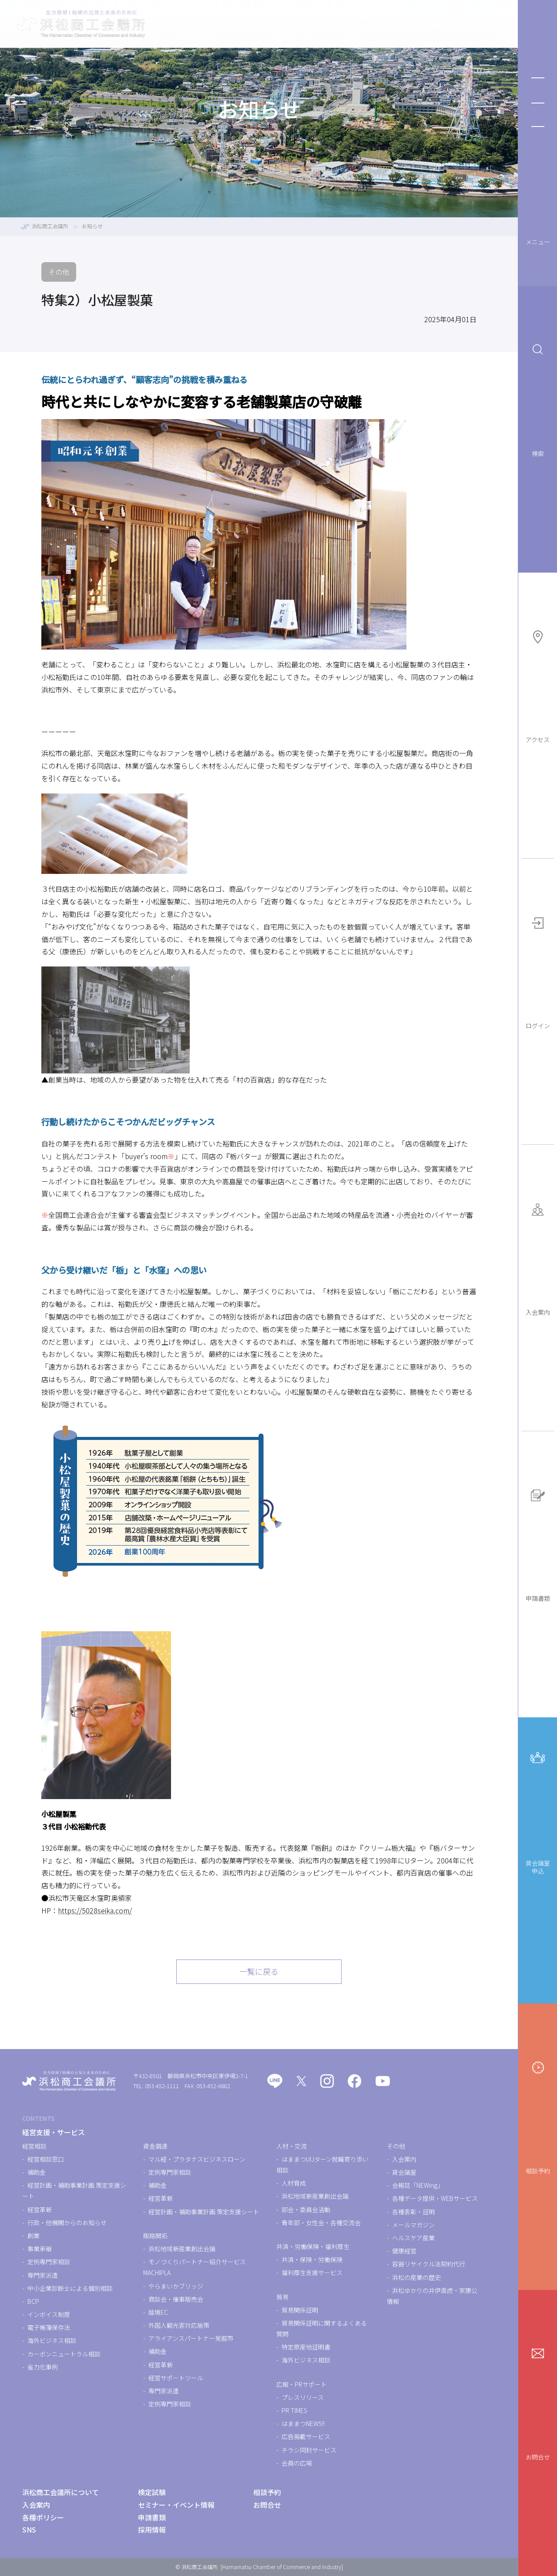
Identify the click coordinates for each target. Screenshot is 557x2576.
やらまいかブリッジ (175, 2286)
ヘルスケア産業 (413, 2237)
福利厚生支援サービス (312, 2272)
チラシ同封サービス (309, 2450)
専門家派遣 (42, 2275)
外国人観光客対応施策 (178, 2325)
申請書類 (538, 1542)
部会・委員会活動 (306, 2209)
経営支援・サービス (222, 24)
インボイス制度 (48, 2314)
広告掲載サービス (306, 2436)
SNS (29, 2529)
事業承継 (39, 2248)
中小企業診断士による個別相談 (70, 2288)
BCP (33, 2301)
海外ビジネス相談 (51, 2340)
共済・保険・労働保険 (312, 2259)
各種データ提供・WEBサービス (435, 2198)
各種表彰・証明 (413, 2211)
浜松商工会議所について (458, 24)
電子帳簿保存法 (48, 2327)
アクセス (538, 683)
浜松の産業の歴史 (416, 2277)
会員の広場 (297, 2463)
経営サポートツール (175, 2377)
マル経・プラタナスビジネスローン (196, 2159)
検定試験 (288, 24)
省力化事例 (42, 2367)
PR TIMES (294, 2410)
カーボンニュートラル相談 (64, 2353)
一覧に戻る (258, 1971)
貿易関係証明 (300, 2310)
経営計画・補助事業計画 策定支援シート (203, 2211)
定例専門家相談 (48, 2261)
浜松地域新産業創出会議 (181, 2248)
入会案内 (538, 1256)
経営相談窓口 (45, 2159)
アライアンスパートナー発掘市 (190, 2338)
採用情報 (152, 2529)
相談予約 (538, 2115)
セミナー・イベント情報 (361, 24)
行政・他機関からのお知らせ (67, 2222)
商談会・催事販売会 (175, 2299)
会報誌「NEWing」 (417, 2185)
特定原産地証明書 (306, 2347)
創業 (33, 2235)
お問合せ (538, 2401)
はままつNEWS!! (303, 2423)
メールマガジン (413, 2224)
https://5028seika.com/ (95, 1910)
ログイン (538, 969)
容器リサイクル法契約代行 (428, 2263)
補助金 (36, 2172)
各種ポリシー (43, 2517)
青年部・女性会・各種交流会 (321, 2222)
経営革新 (39, 2209)
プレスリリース (303, 2397)
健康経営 (404, 2250)
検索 (538, 397)
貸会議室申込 (538, 1810)
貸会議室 (404, 2172)
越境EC (158, 2312)
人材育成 (294, 2183)
